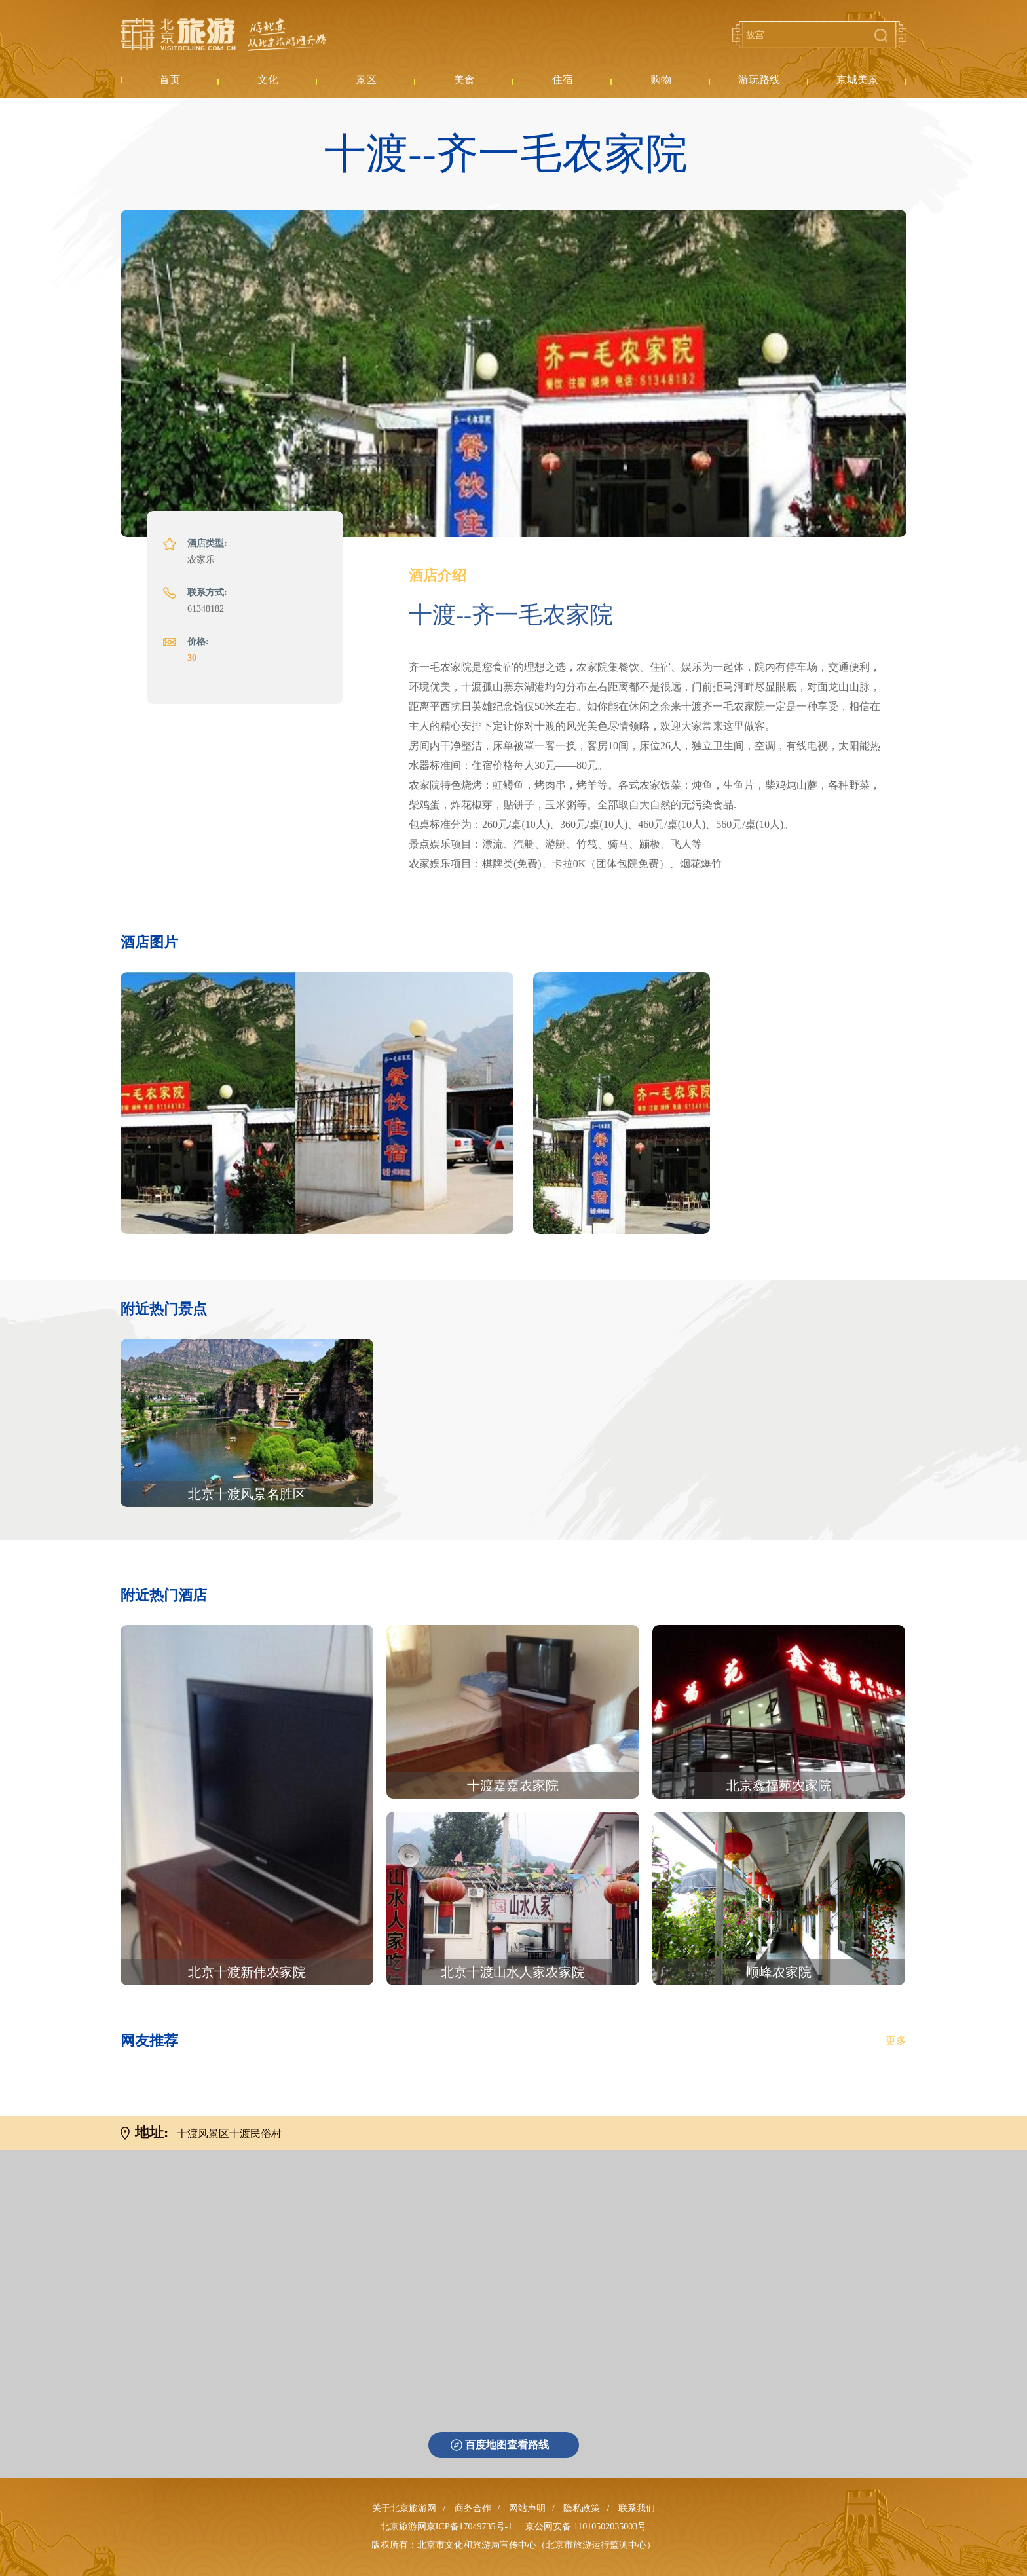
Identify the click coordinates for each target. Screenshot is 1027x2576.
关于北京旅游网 (404, 2508)
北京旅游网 (223, 34)
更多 (896, 2040)
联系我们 (636, 2508)
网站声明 (527, 2508)
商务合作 (473, 2508)
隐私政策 (581, 2508)
